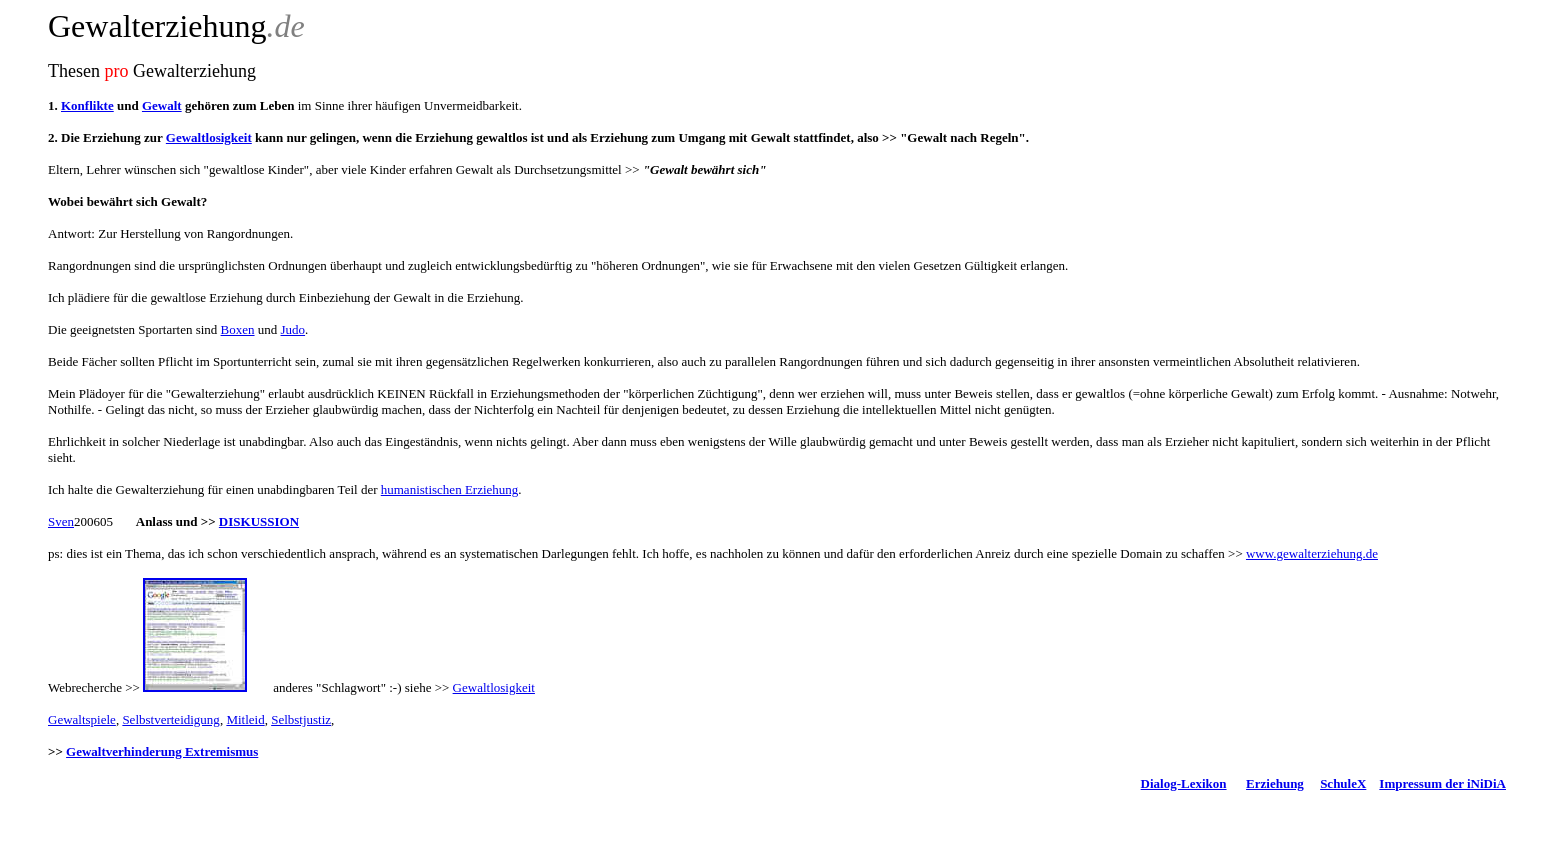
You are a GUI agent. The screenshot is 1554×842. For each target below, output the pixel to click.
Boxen (238, 329)
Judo (293, 329)
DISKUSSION (259, 521)
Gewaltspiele (82, 719)
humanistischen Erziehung (450, 489)
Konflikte (87, 105)
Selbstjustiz (301, 719)
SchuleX (1343, 783)
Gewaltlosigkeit (209, 137)
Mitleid (245, 719)
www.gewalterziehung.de (1312, 553)
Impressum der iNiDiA (1442, 783)
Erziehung (1275, 783)
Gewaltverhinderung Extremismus (162, 751)
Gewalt (162, 105)
